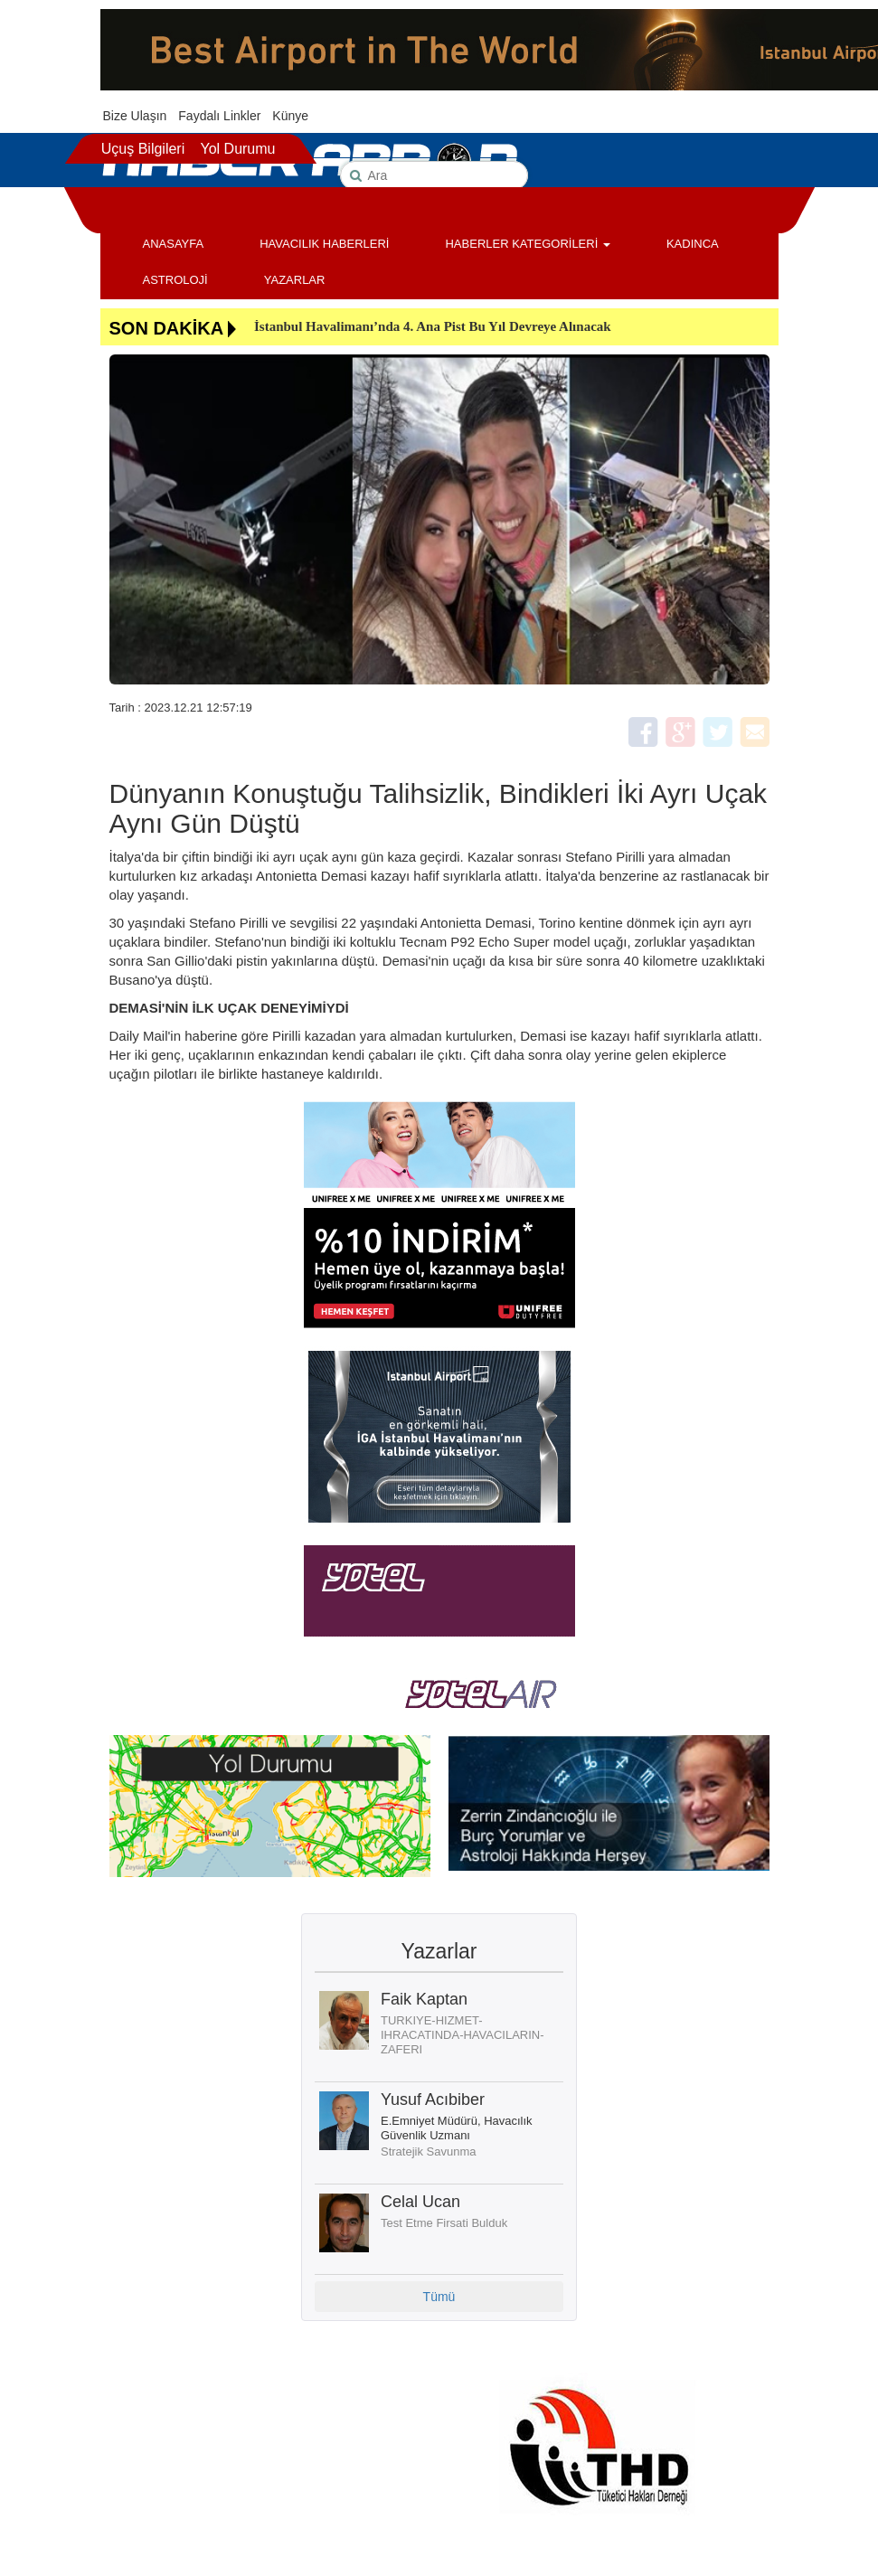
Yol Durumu (237, 148)
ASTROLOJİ (175, 280)
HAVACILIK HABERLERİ (324, 243)
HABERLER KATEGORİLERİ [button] (527, 243)
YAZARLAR (295, 280)
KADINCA (692, 243)
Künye (290, 116)
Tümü (439, 2296)
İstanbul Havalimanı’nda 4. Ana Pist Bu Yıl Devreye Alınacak (432, 326)
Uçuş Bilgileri (142, 148)
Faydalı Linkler (219, 116)
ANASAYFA (173, 243)
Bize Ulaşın (135, 116)
